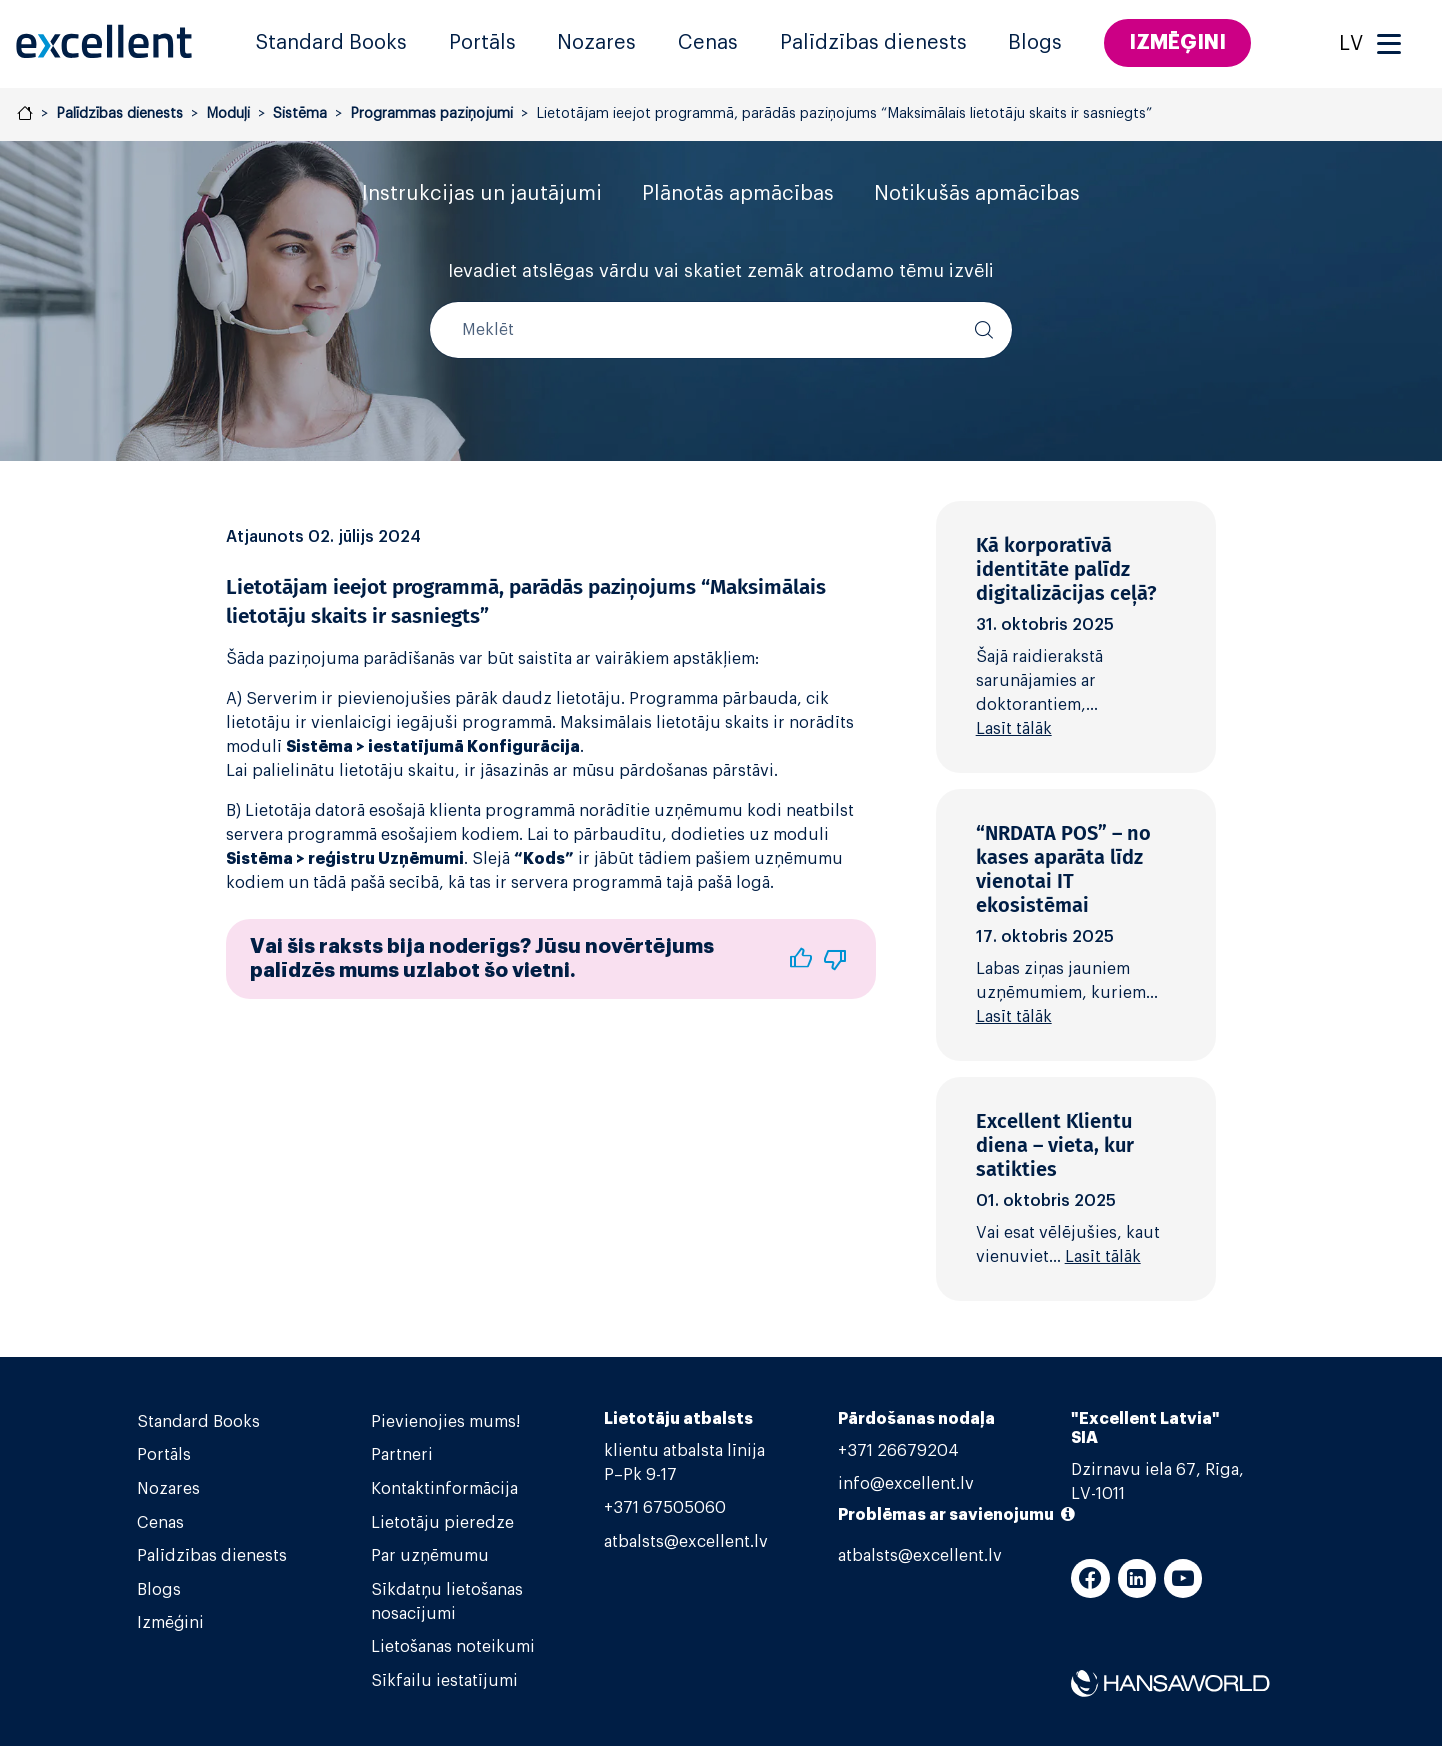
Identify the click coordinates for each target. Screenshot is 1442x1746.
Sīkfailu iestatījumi (444, 1681)
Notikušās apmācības (977, 194)
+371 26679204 (898, 1451)
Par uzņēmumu (430, 1556)
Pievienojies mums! (445, 1422)
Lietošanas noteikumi (453, 1647)
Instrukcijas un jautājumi (482, 194)
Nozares (596, 43)
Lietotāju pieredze (442, 1523)
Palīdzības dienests (873, 43)
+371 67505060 (665, 1508)
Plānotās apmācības (738, 194)
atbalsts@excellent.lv (686, 1542)
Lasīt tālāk (1014, 729)
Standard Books (331, 43)
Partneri (402, 1455)
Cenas (708, 43)
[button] (801, 959)
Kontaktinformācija (444, 1489)
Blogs (1035, 43)
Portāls (482, 43)
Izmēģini (1177, 42)
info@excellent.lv (906, 1484)
